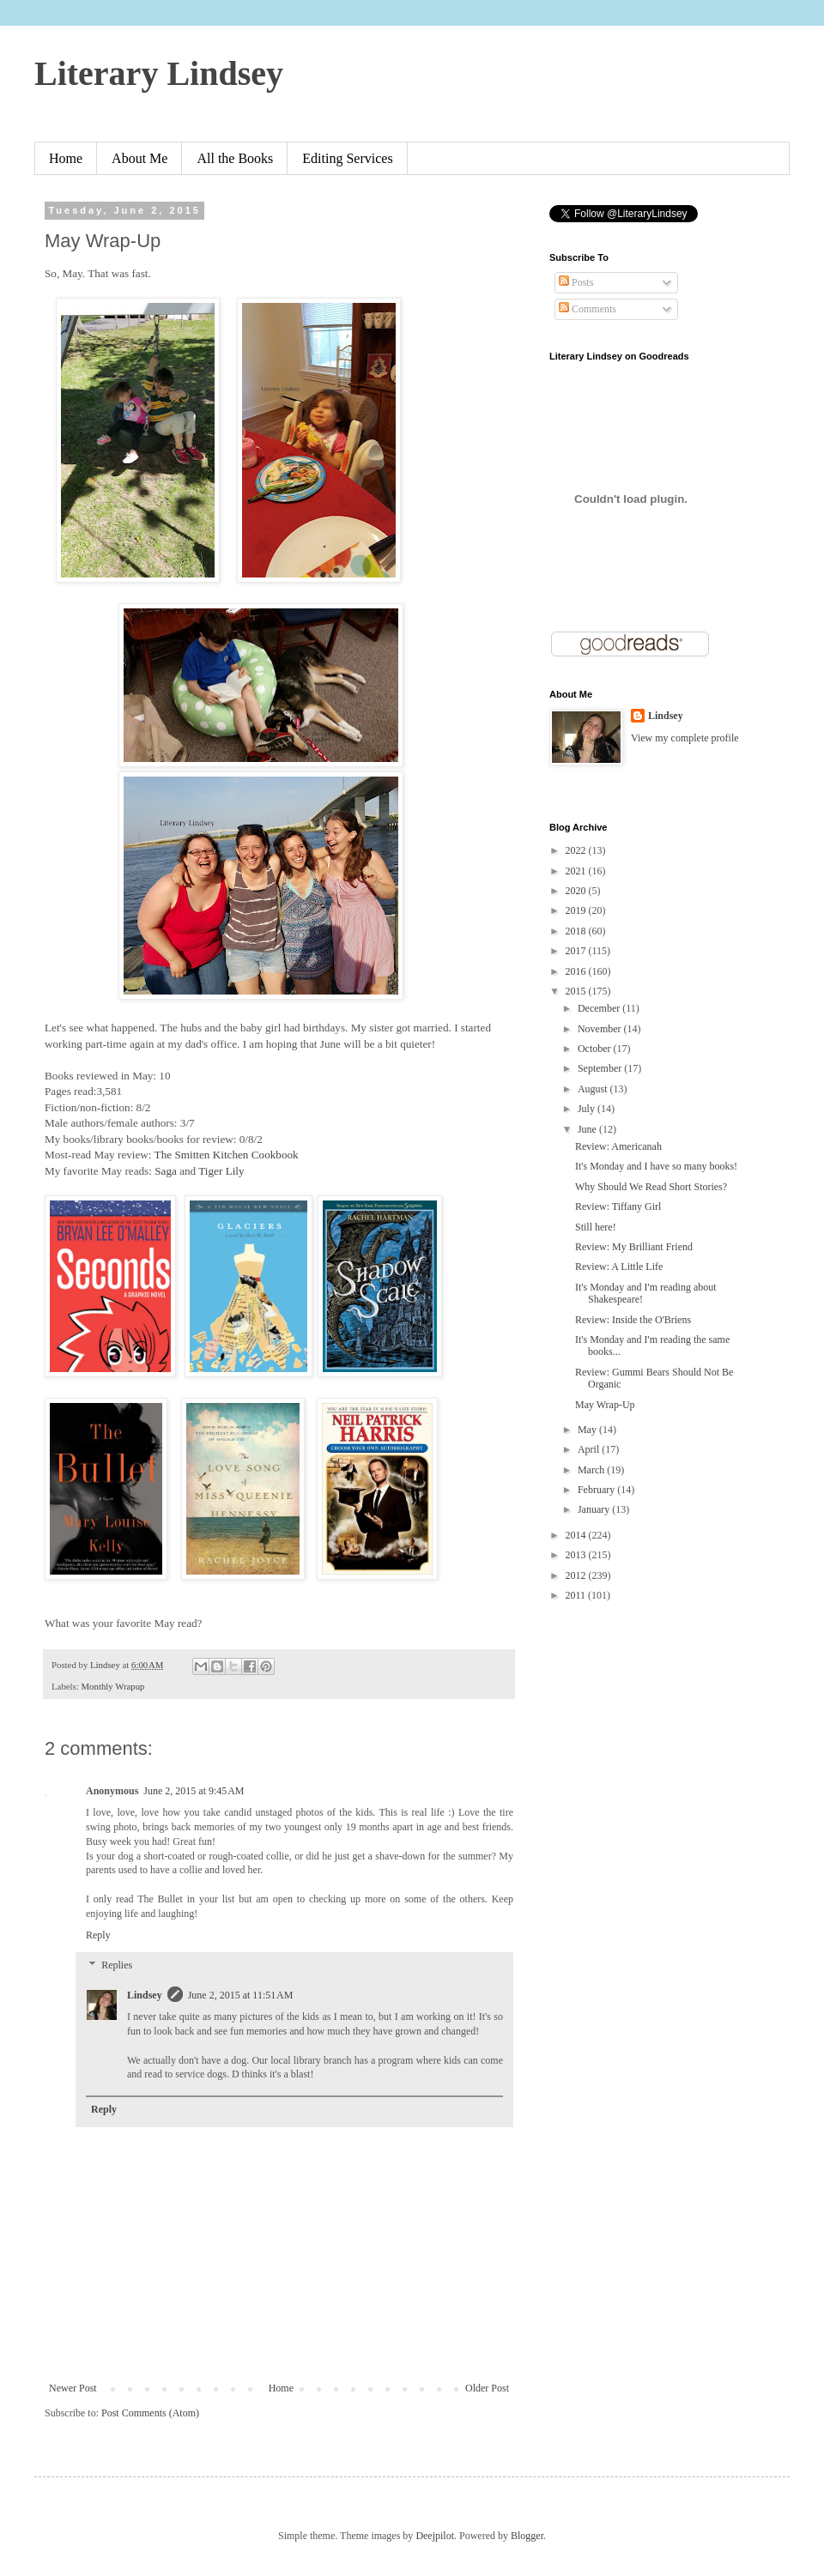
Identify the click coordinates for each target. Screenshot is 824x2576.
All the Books (235, 158)
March (592, 1470)
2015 (577, 991)
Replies (116, 1966)
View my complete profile (685, 738)
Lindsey (144, 1995)
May (588, 1430)
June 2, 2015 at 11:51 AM (241, 1995)
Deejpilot (434, 2536)
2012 (577, 1575)
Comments (587, 309)
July (587, 1109)
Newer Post (73, 2388)
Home (65, 158)
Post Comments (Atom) (150, 2413)
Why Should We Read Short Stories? (651, 1187)
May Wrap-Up (605, 1405)
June (588, 1129)
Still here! (595, 1227)
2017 (577, 951)
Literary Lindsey (158, 73)
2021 (577, 871)
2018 (577, 931)
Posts (576, 282)
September (601, 1068)
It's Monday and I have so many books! (656, 1166)
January (595, 1509)
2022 (577, 850)
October (596, 1049)
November (601, 1029)
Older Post (487, 2388)
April (590, 1449)
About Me (139, 158)
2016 (577, 971)
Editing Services (347, 158)
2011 (577, 1595)
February (597, 1490)
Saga (165, 1170)
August (594, 1089)
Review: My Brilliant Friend (634, 1247)
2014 (577, 1535)
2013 (577, 1555)
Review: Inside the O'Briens (633, 1320)
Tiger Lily (222, 1170)
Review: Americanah (618, 1146)
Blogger (527, 2536)
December (600, 1008)
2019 (577, 910)
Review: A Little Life (619, 1267)
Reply (98, 1935)
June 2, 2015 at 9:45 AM (193, 1791)
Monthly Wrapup (112, 1686)
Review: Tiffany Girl (618, 1206)
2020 (577, 891)
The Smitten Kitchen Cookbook (226, 1154)
